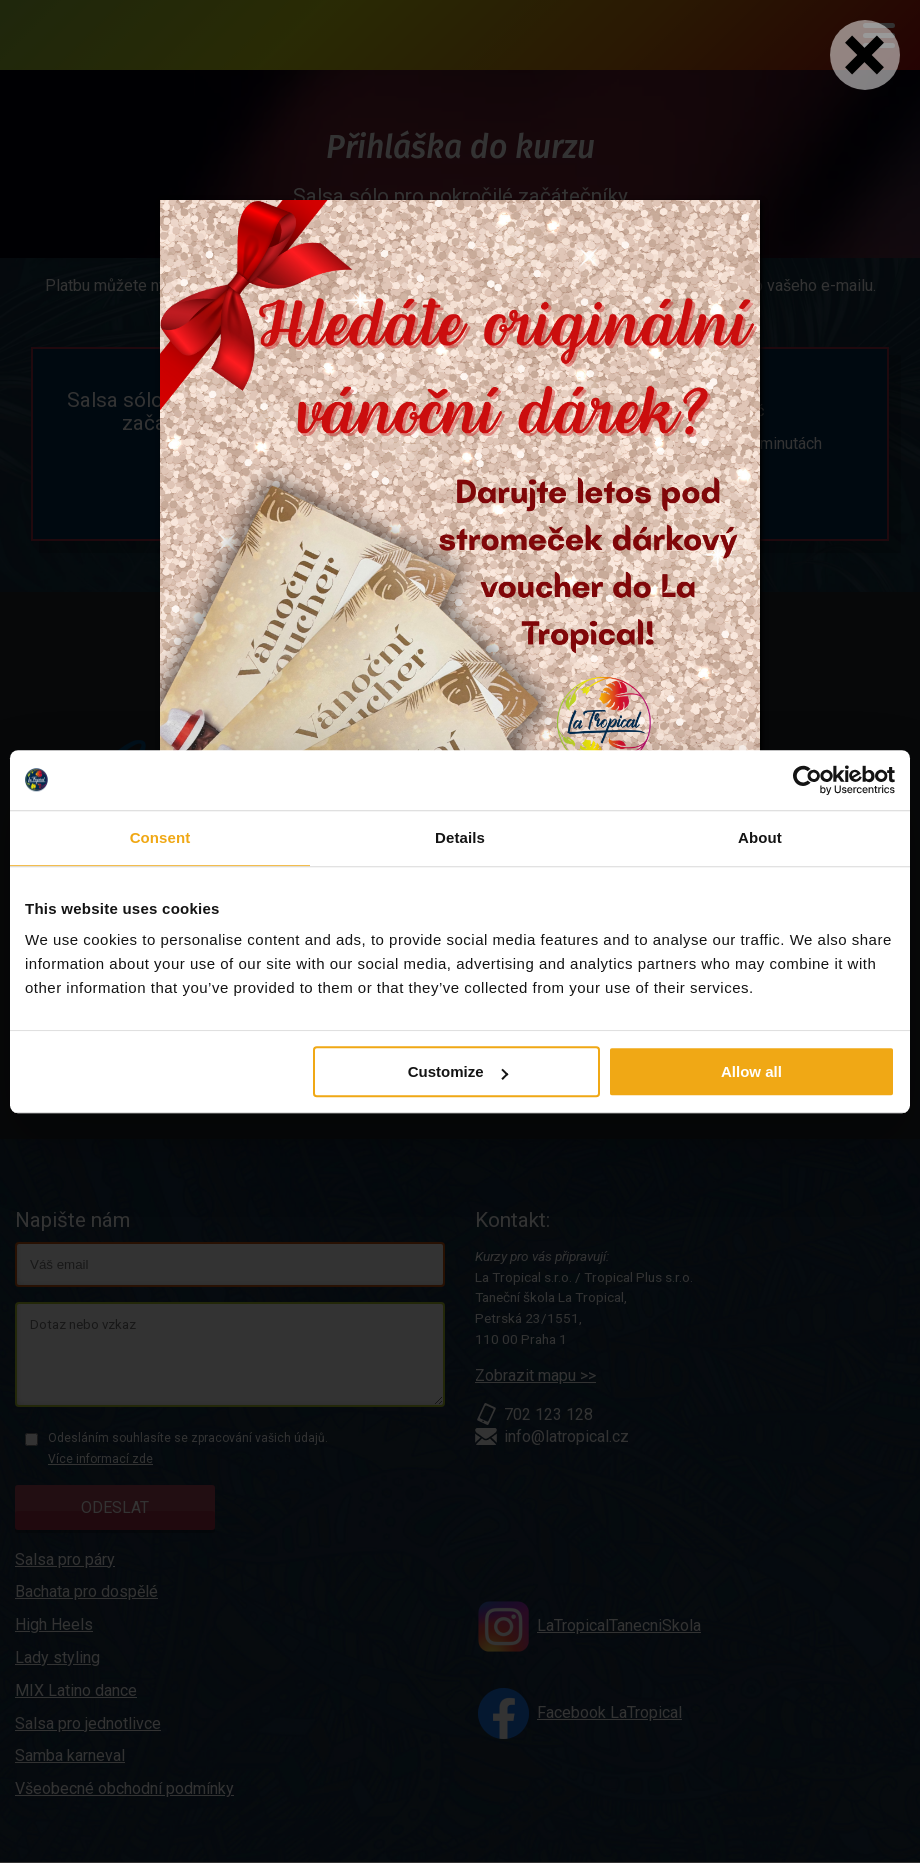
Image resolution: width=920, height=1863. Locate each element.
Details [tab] (460, 837)
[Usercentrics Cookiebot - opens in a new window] (807, 780)
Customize (458, 1071)
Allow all (751, 1071)
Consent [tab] (160, 837)
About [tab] (760, 837)
